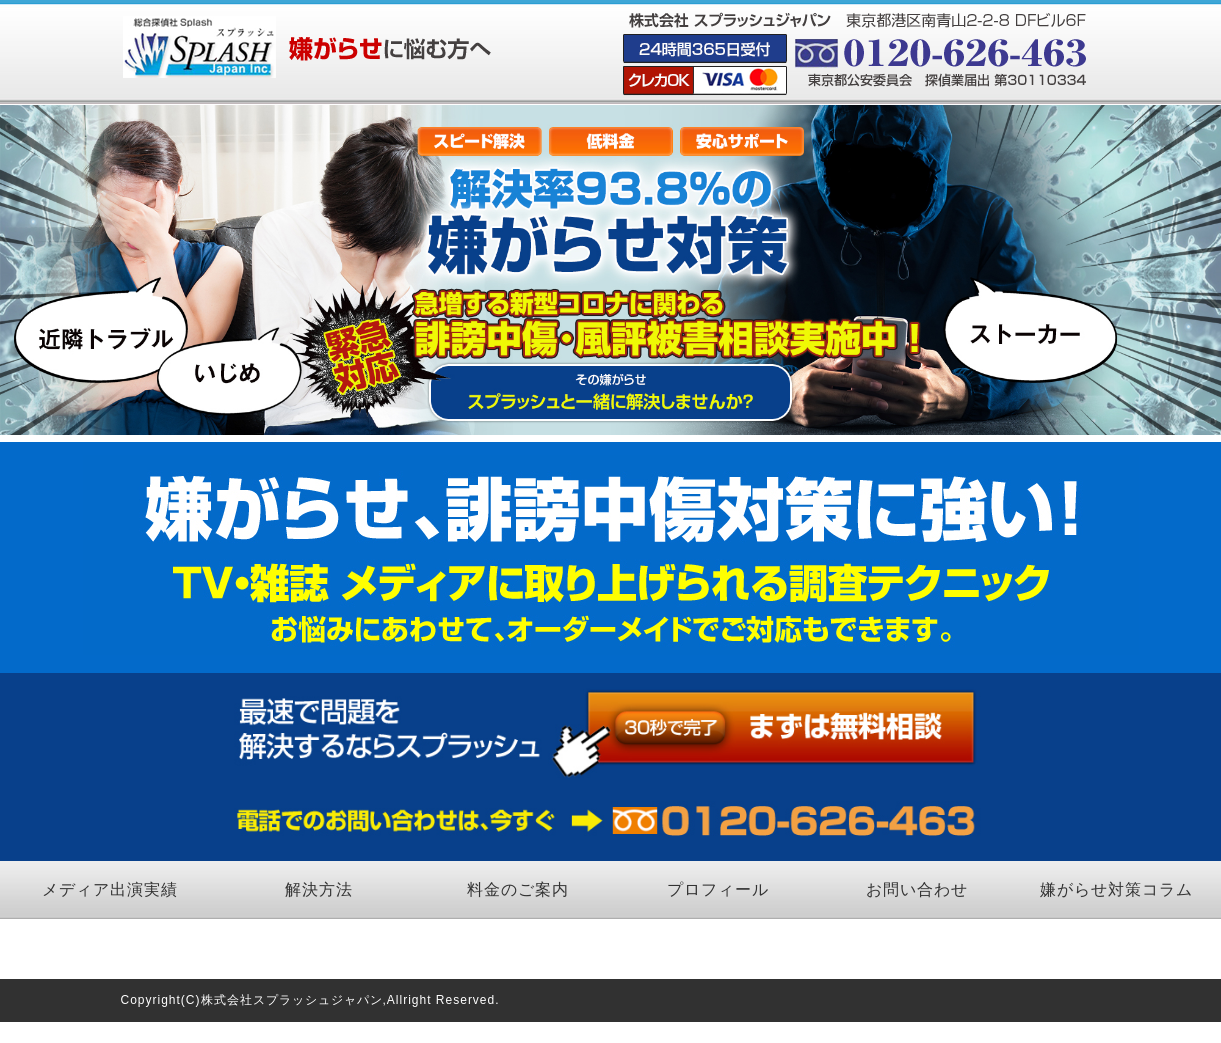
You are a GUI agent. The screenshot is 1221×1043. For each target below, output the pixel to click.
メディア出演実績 (110, 889)
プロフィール (718, 889)
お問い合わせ (917, 889)
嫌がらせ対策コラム (1116, 889)
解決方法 (319, 889)
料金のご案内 (518, 889)
